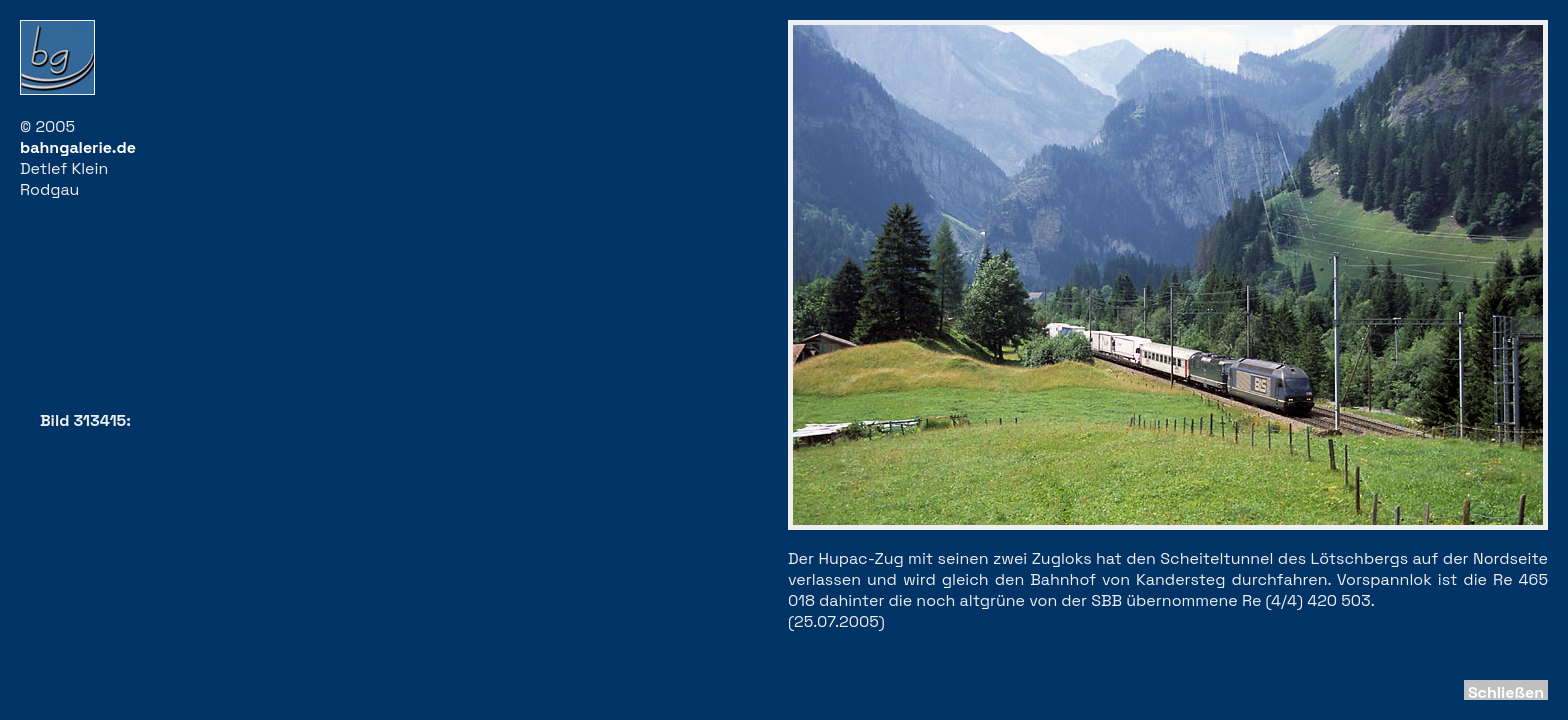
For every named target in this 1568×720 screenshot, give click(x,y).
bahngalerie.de (78, 147)
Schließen (1506, 692)
